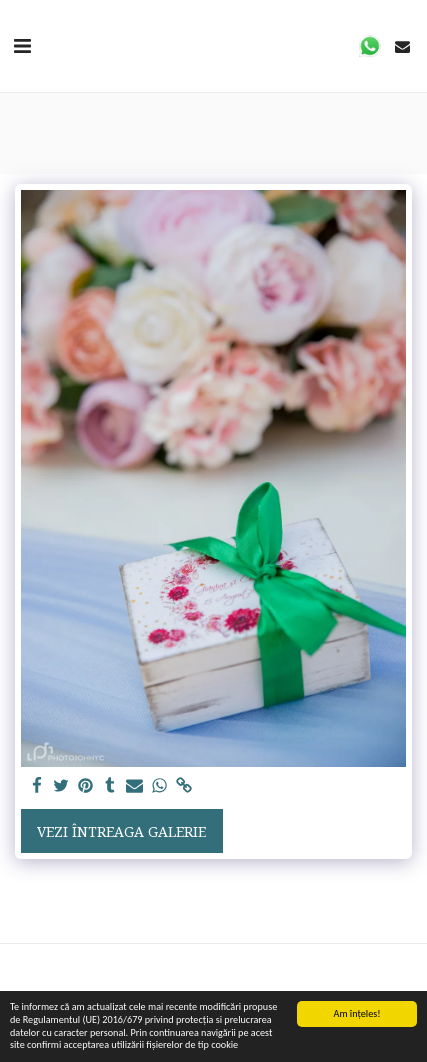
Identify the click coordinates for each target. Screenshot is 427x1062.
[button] (22, 45)
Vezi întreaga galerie (121, 831)
